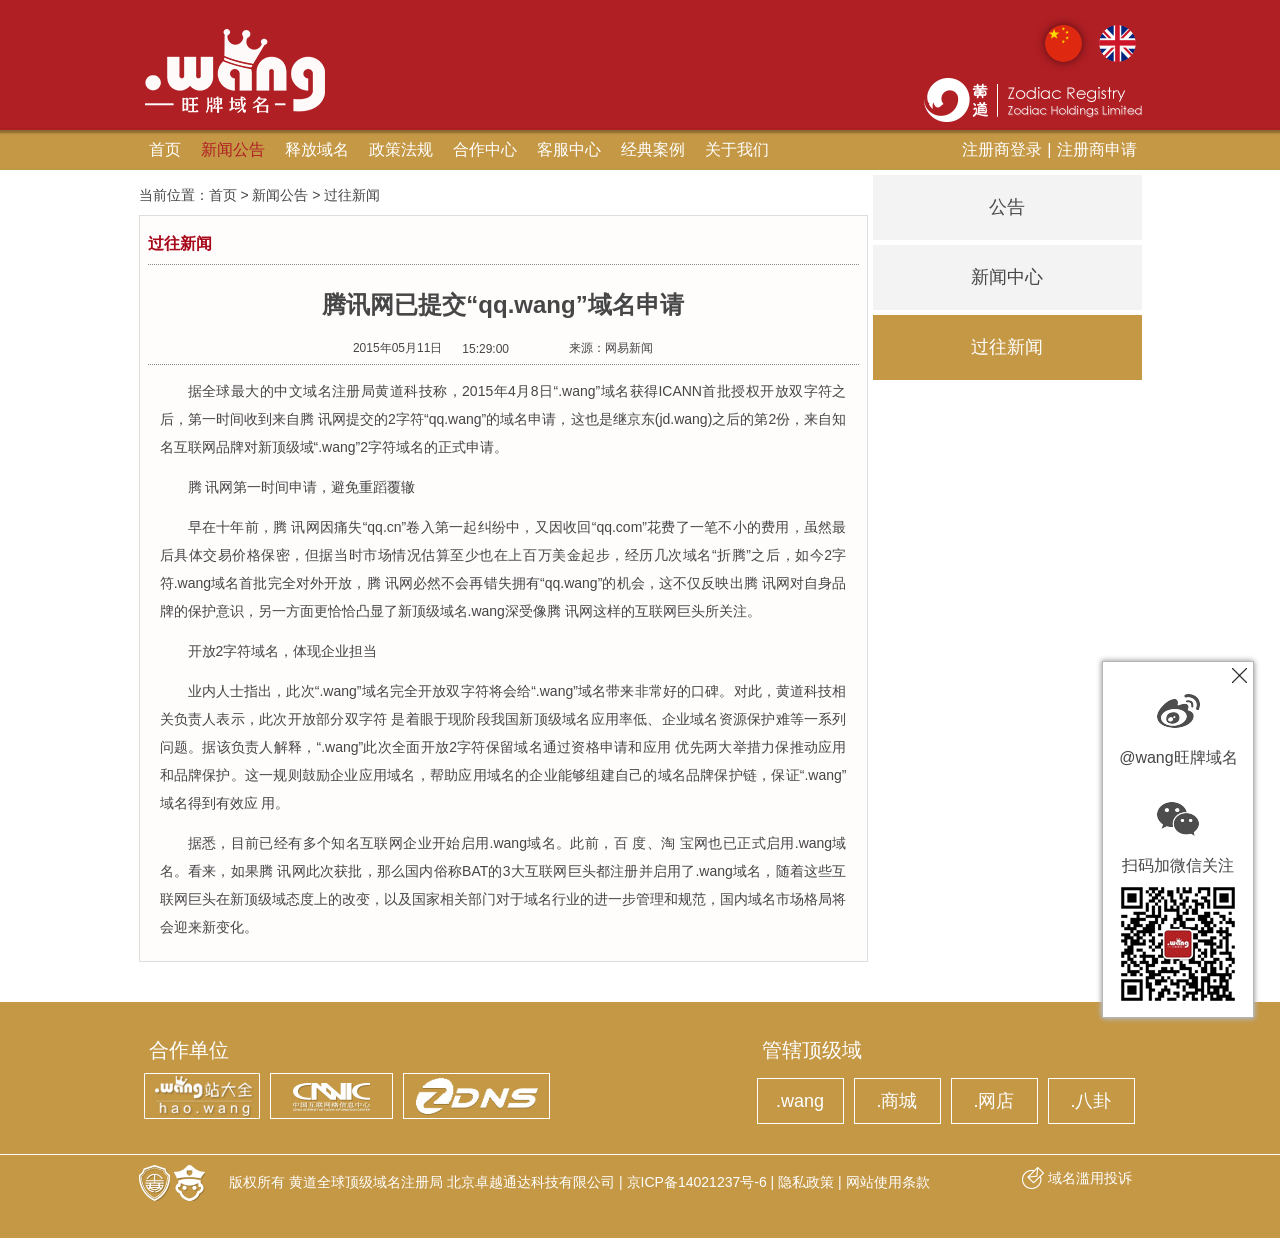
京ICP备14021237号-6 (697, 1182)
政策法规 (401, 149)
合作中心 (485, 149)
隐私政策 (806, 1182)
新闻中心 (1007, 277)
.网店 (993, 1101)
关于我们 (737, 149)
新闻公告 (233, 149)
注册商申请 (1097, 149)
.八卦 (1090, 1101)
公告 (1007, 207)
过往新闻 (1007, 347)
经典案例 (653, 149)
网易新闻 (629, 348)
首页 (165, 149)
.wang (800, 1101)
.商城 (896, 1101)
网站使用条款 (888, 1182)
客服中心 (569, 149)
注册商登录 (1002, 149)
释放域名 (317, 149)
